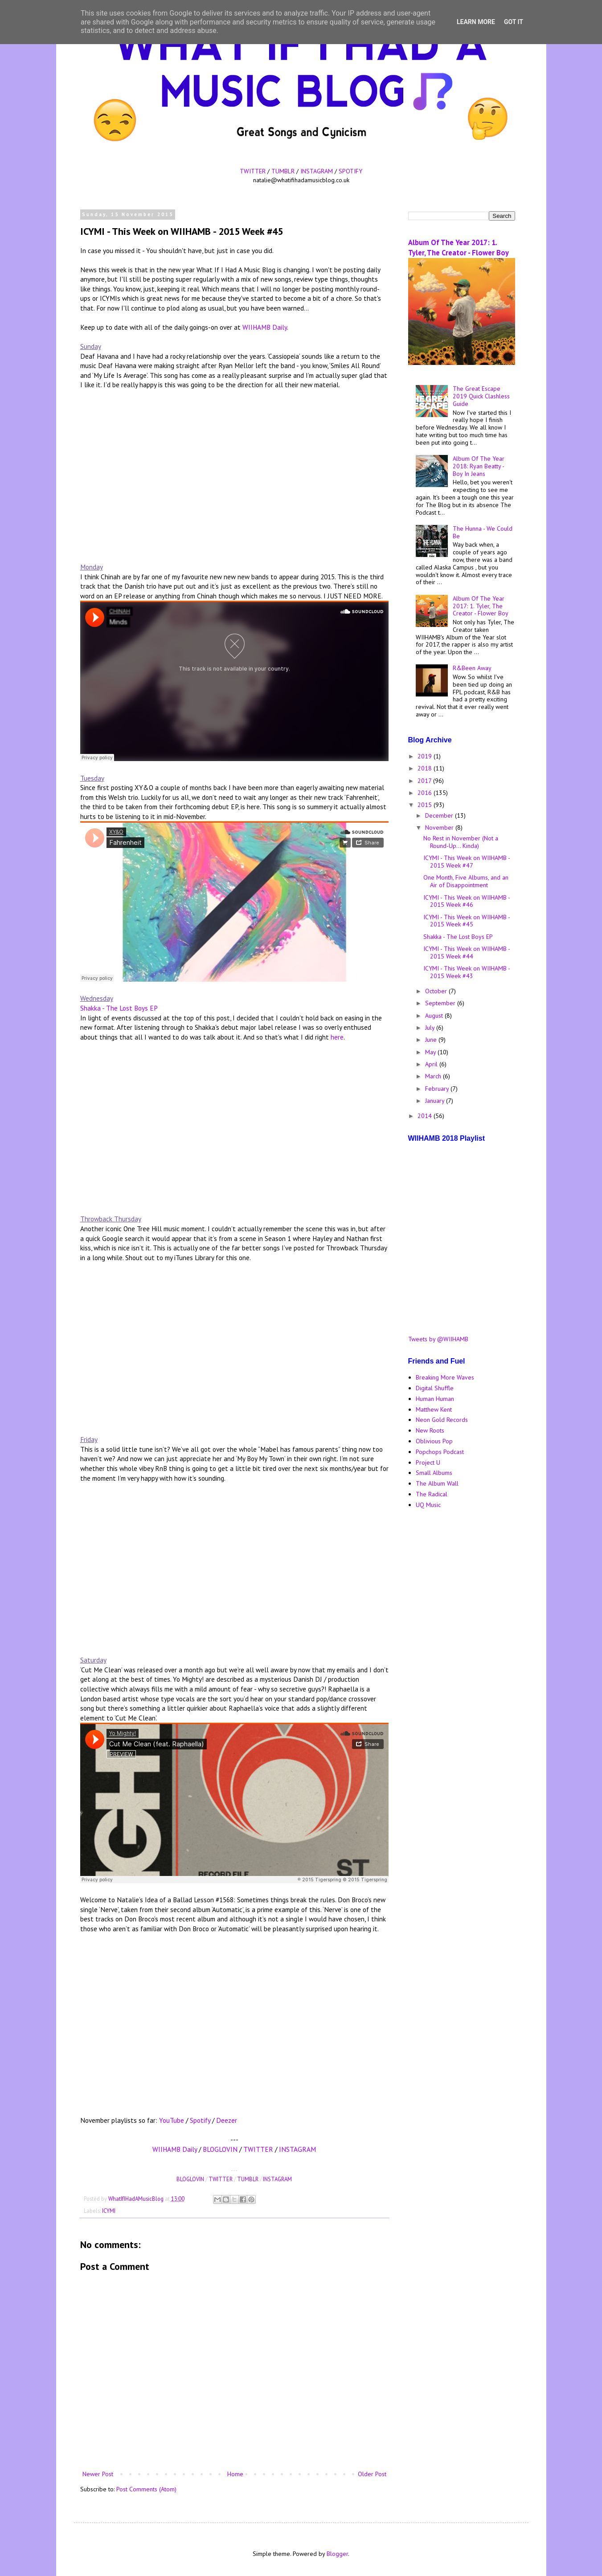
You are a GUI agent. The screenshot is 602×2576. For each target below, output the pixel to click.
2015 (426, 805)
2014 (426, 1116)
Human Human (435, 1399)
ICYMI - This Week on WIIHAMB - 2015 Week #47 (466, 861)
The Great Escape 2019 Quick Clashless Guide (481, 396)
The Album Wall (437, 1483)
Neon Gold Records (442, 1420)
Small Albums (434, 1473)
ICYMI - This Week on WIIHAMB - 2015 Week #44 (466, 952)
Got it (513, 21)
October (437, 991)
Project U (428, 1462)
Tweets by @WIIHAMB (438, 1339)
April (432, 1064)
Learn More (476, 21)
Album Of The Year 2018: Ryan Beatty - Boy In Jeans (478, 466)
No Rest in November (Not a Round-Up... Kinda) (460, 842)
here (337, 1036)
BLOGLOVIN (220, 2149)
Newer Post (97, 2474)
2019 (426, 756)
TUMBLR (283, 171)
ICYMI (108, 2210)
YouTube (171, 2120)
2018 (426, 768)
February (437, 1089)
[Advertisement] (461, 1657)
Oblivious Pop (434, 1441)
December (440, 815)
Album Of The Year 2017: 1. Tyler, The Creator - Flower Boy (458, 248)
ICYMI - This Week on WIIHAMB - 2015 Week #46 (466, 901)
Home (235, 2474)
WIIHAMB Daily (264, 327)
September (441, 1003)
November (440, 827)
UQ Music (428, 1505)
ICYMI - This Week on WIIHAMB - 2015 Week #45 (466, 921)
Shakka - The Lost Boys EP (119, 1007)
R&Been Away (472, 668)
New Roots (430, 1430)
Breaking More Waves (445, 1377)
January (435, 1101)
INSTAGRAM (316, 171)
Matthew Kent (434, 1409)
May (431, 1052)
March (434, 1076)
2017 (425, 781)
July (430, 1028)
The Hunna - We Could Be (482, 532)
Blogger (337, 2554)
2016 (426, 793)
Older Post (372, 2474)
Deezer (226, 2120)
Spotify (200, 2120)
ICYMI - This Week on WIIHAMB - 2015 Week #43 (466, 972)
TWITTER (253, 171)
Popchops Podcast (440, 1452)
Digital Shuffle (435, 1388)
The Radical (431, 1494)
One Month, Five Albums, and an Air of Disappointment (465, 881)
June (431, 1040)
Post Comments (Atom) (146, 2489)
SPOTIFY (350, 171)
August (435, 1016)
